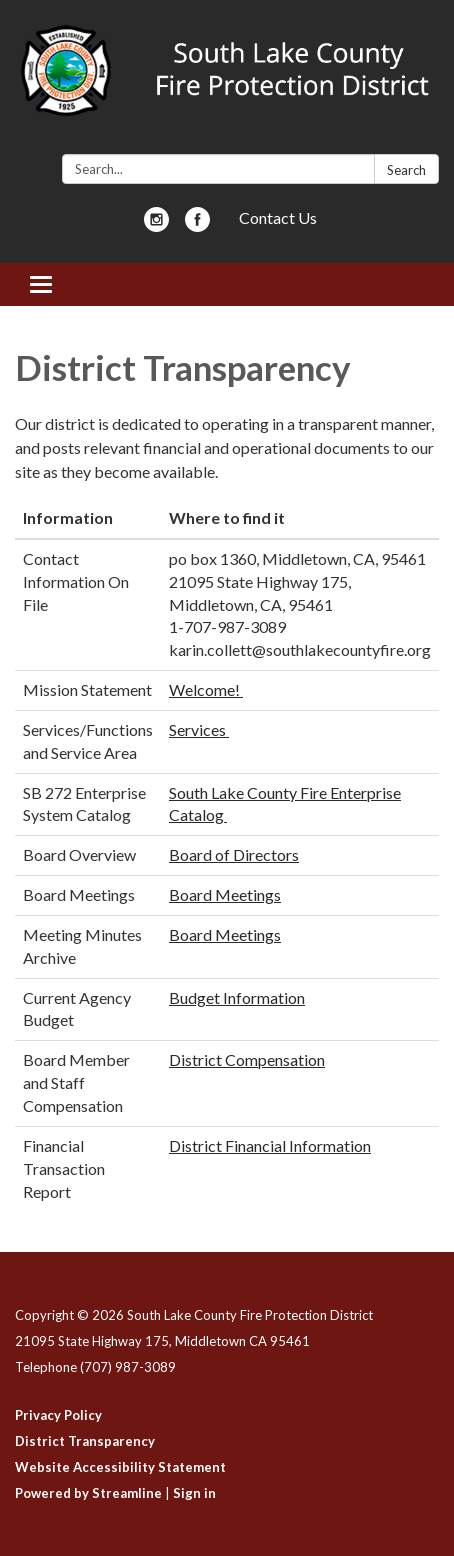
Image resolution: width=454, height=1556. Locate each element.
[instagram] (156, 225)
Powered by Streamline (88, 1493)
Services (199, 729)
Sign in (194, 1493)
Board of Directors (234, 854)
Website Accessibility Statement (120, 1467)
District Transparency (85, 1441)
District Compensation (247, 1059)
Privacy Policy (58, 1415)
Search (406, 170)
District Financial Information (270, 1145)
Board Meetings (225, 894)
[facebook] (197, 225)
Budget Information (237, 997)
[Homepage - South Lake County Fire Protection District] (227, 81)
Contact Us (278, 217)
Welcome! (206, 689)
